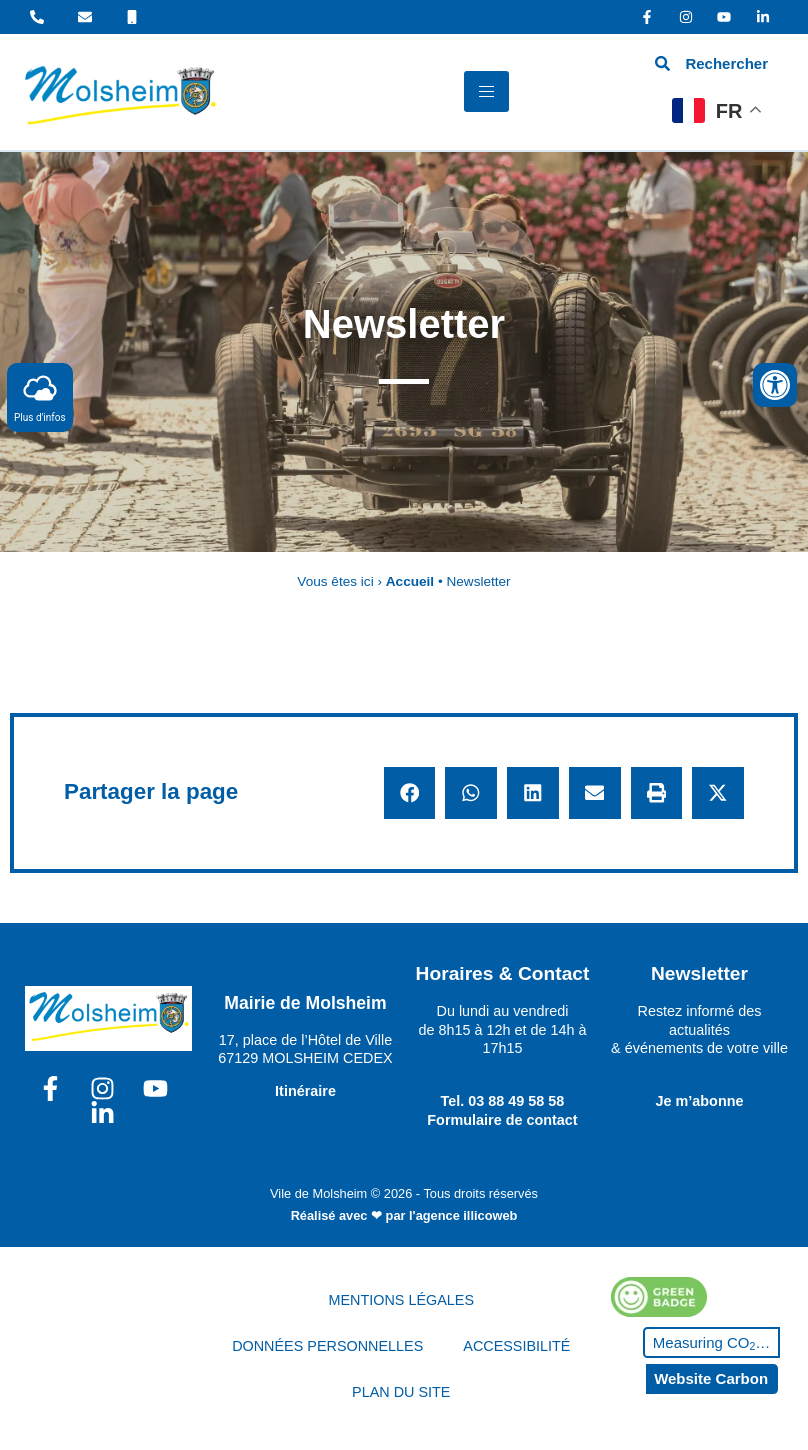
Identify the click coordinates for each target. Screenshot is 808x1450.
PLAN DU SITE (401, 1392)
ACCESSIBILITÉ (516, 1346)
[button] (410, 793)
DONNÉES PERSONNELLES (327, 1346)
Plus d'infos (40, 396)
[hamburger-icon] (486, 91)
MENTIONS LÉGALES (402, 1300)
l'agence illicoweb (463, 1215)
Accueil (410, 581)
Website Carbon (711, 1378)
